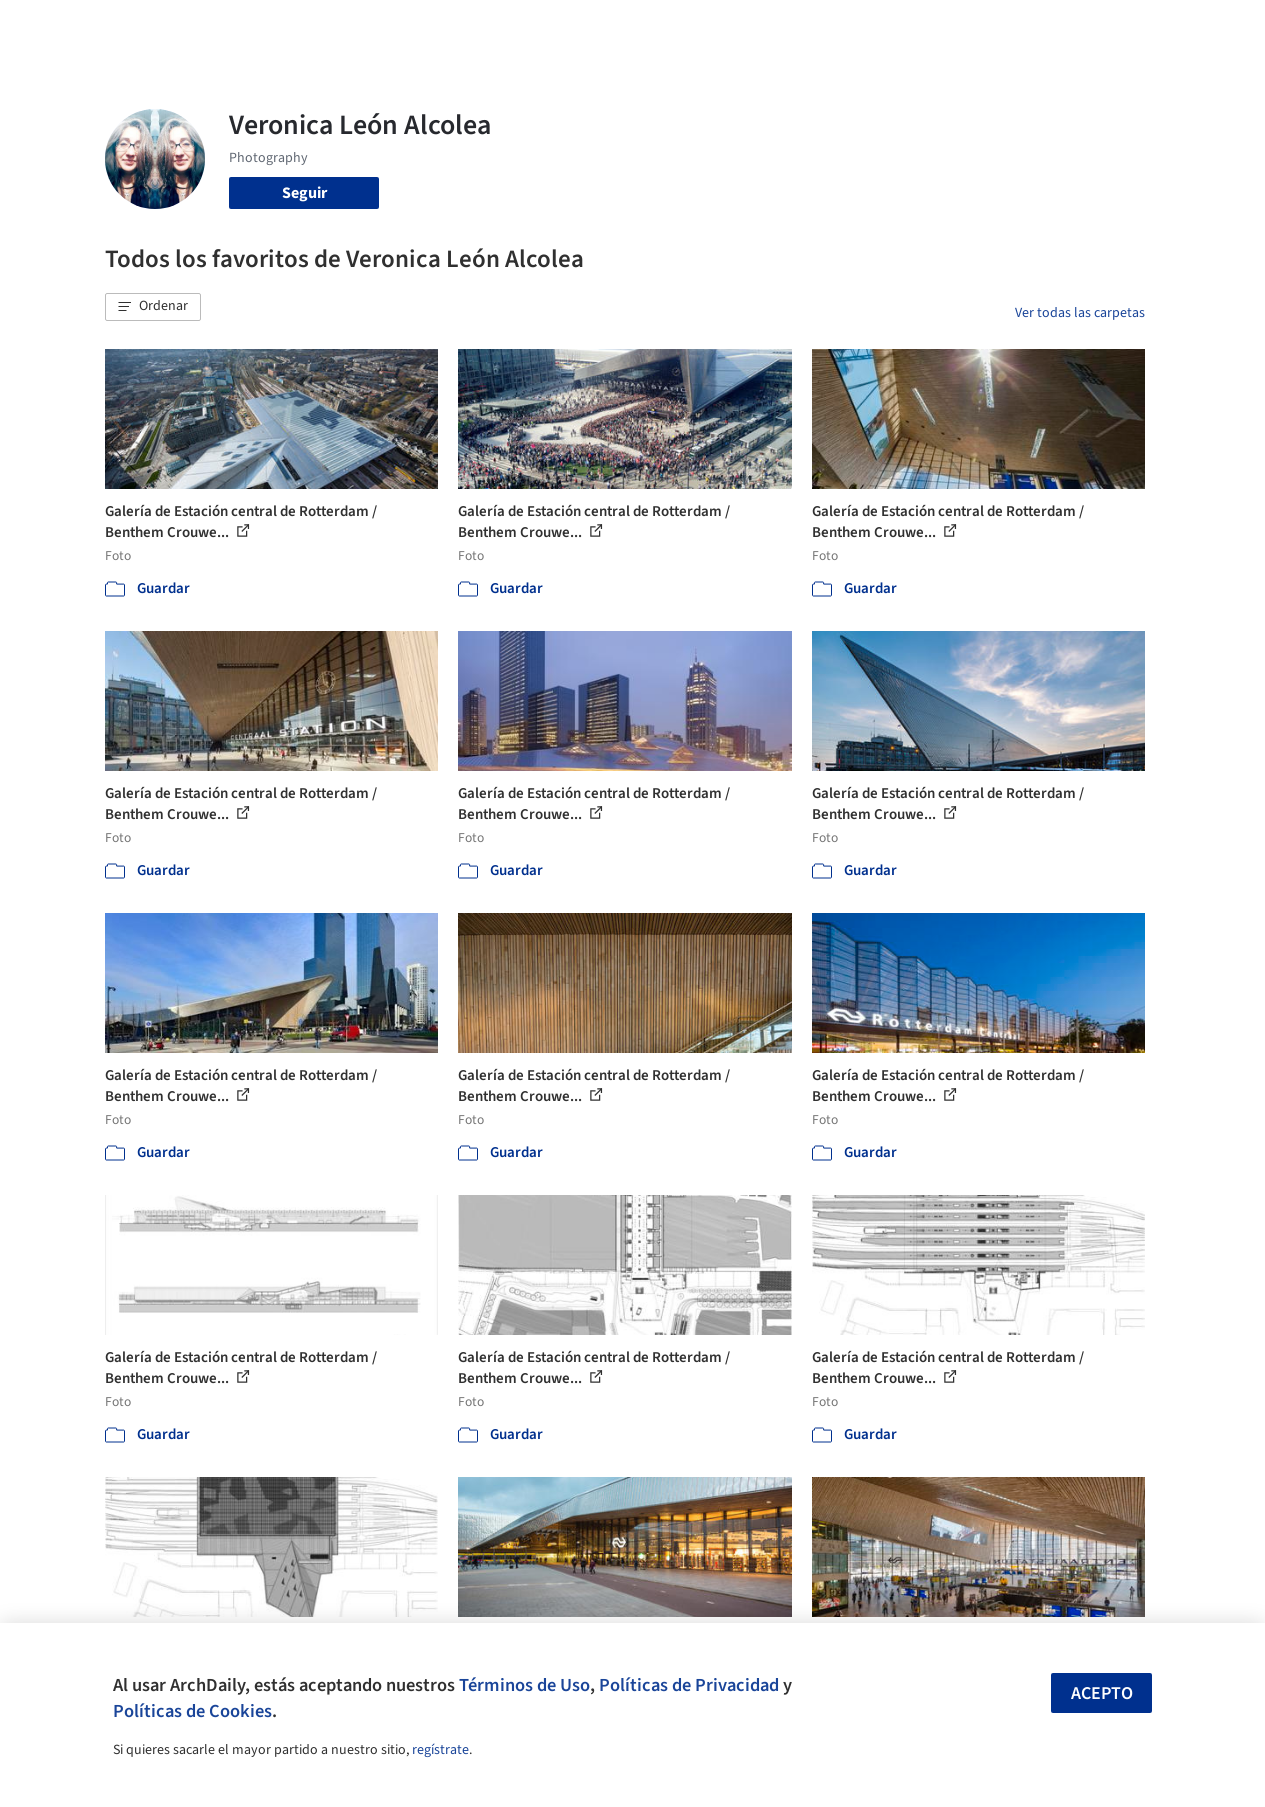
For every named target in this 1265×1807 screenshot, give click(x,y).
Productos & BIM (694, 28)
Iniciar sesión (970, 28)
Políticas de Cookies (192, 1711)
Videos (862, 28)
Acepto (1102, 1693)
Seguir (304, 193)
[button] (153, 307)
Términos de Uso (524, 1685)
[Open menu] (1202, 28)
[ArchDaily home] (64, 28)
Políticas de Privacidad (689, 1685)
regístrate (440, 1750)
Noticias (795, 28)
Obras (518, 28)
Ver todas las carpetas (1080, 313)
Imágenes (588, 28)
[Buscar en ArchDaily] (313, 28)
